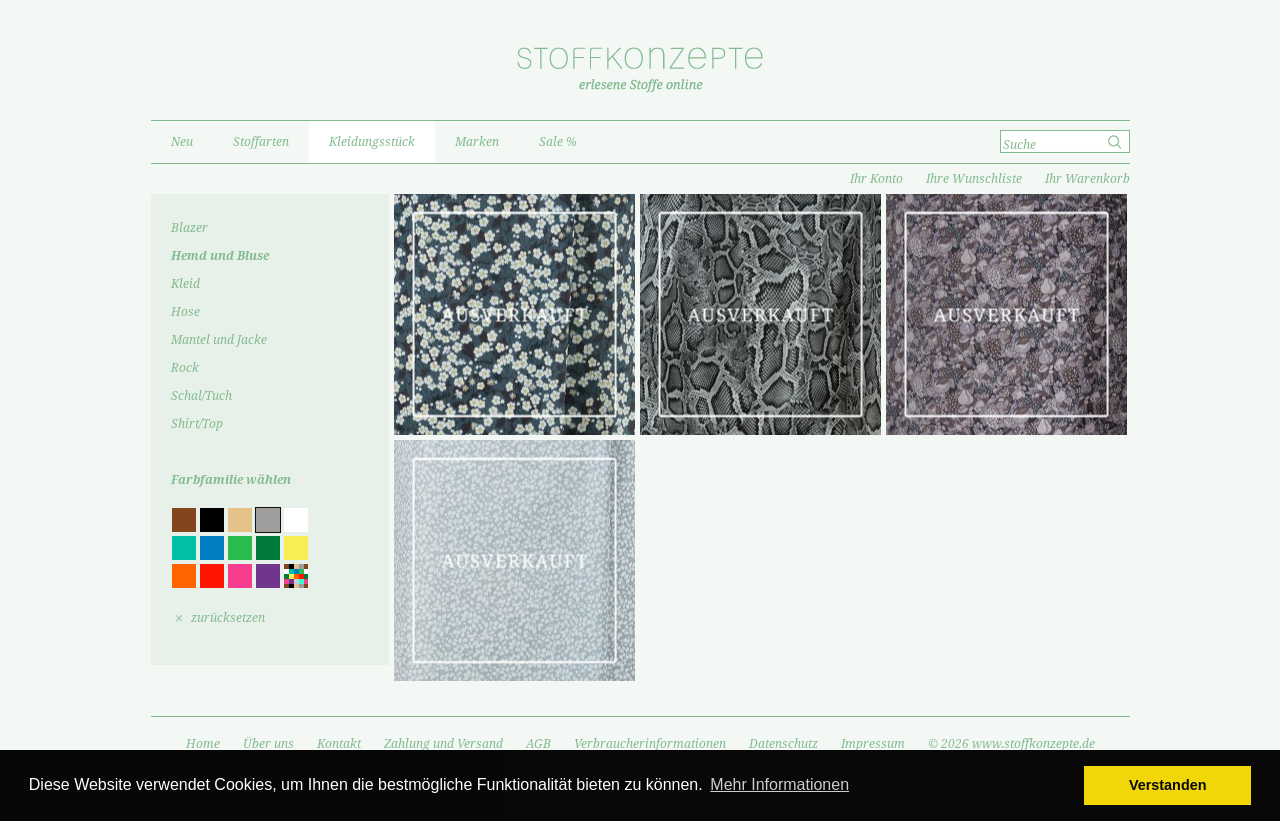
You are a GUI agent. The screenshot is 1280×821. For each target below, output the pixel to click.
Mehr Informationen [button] (779, 784)
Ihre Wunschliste (974, 179)
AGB (538, 744)
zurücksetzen (228, 618)
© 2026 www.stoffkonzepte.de (1011, 744)
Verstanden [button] (1168, 785)
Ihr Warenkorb (1087, 179)
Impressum (873, 744)
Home (203, 744)
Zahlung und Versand (443, 744)
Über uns (268, 744)
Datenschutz (783, 744)
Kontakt (339, 744)
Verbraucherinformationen (650, 744)
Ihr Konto (876, 179)
